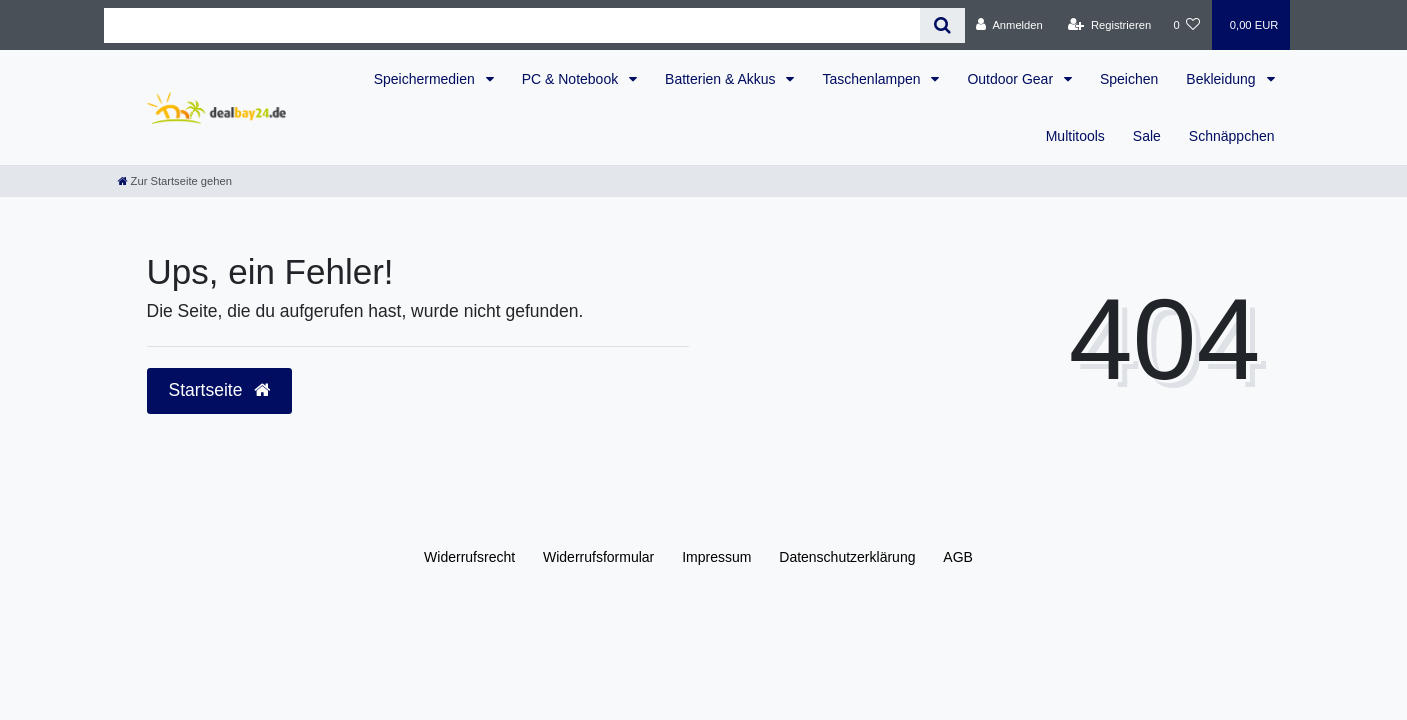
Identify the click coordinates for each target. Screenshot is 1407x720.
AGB (958, 557)
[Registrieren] (1109, 25)
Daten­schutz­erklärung (847, 557)
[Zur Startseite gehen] (175, 181)
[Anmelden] (1009, 25)
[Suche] (942, 25)
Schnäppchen (1232, 136)
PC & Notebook (572, 79)
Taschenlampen (873, 79)
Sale (1147, 136)
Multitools (1075, 136)
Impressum (716, 557)
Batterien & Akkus (722, 79)
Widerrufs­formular (598, 557)
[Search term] (512, 25)
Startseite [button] (220, 390)
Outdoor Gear (1012, 79)
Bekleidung (1222, 79)
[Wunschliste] (1186, 25)
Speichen (1129, 79)
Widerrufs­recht (469, 557)
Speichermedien (426, 79)
